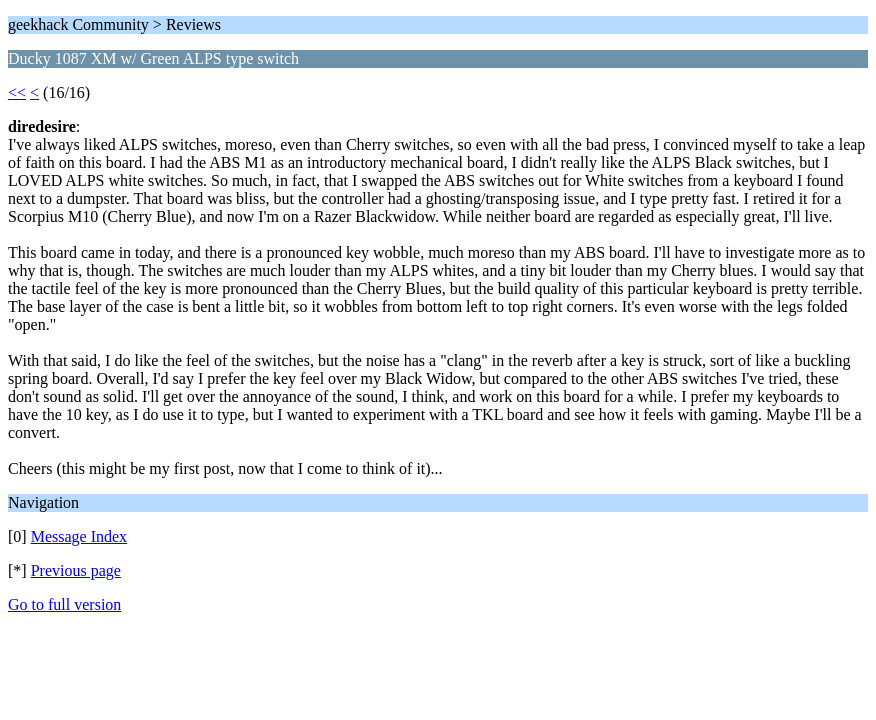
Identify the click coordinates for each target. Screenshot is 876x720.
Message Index (79, 536)
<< (17, 92)
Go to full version (64, 604)
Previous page (76, 570)
